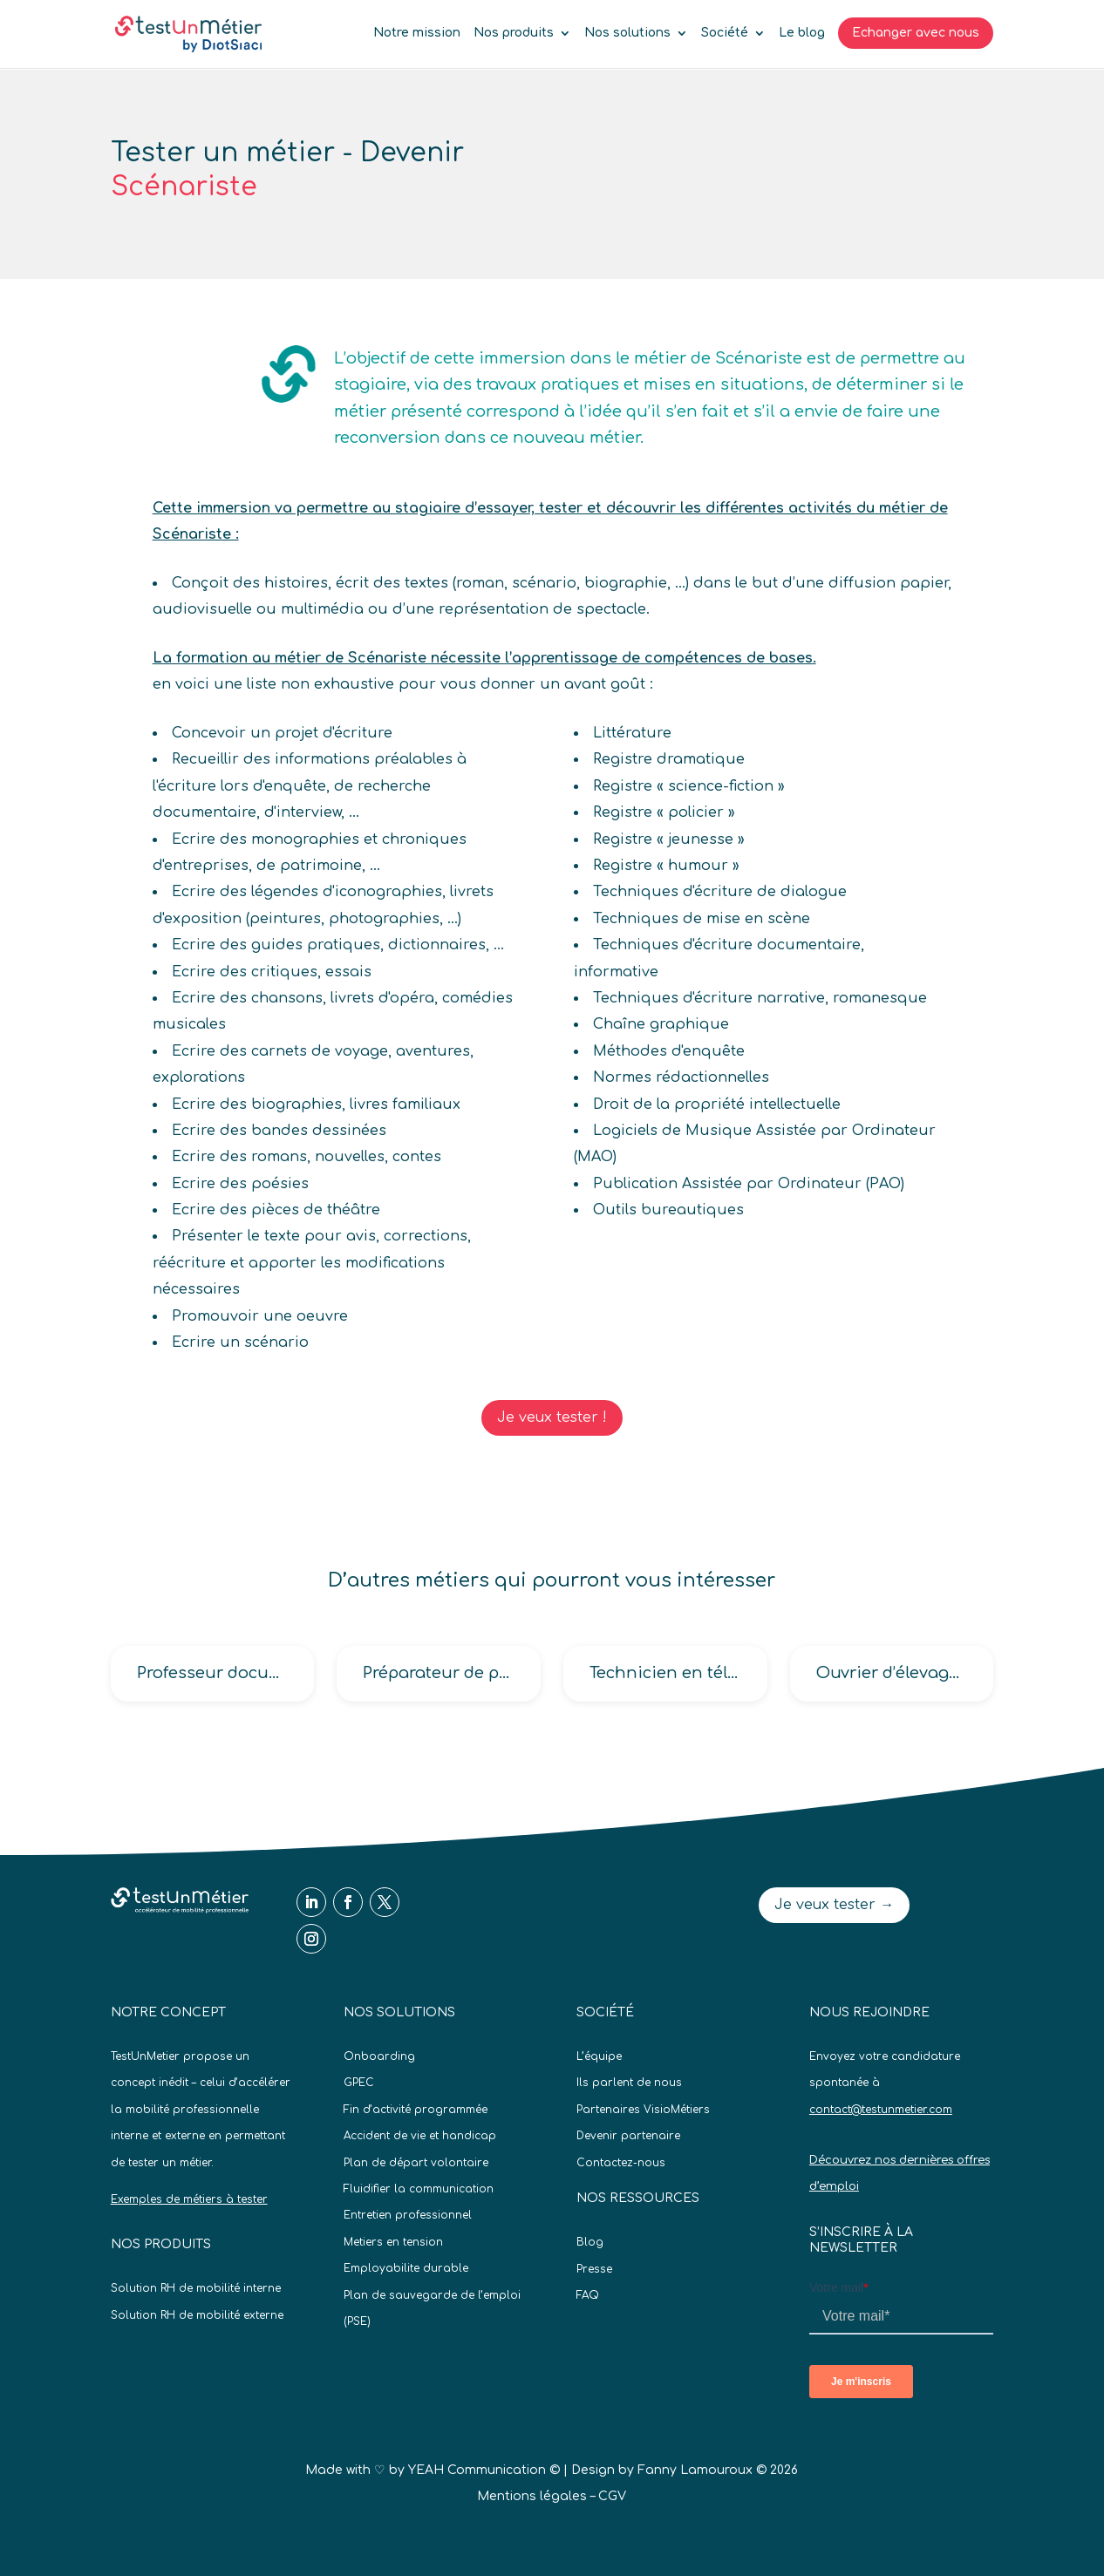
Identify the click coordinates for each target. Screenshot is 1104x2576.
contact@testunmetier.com (880, 2110)
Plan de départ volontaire (416, 2163)
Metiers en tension (393, 2242)
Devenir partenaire (628, 2136)
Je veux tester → (834, 1905)
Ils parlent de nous (629, 2082)
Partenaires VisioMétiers (643, 2110)
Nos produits (514, 33)
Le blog (802, 33)
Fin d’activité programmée (415, 2110)
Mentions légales (532, 2496)
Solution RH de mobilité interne (196, 2288)
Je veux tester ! (552, 1417)
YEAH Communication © (484, 2470)
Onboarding (379, 2056)
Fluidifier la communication (419, 2189)
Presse (594, 2269)
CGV (612, 2496)
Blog (589, 2242)
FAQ (587, 2295)
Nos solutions (627, 33)
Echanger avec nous (915, 32)
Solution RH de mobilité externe (197, 2315)
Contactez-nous (620, 2163)
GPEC (359, 2082)
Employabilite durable (406, 2268)
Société (724, 33)
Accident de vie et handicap (420, 2136)
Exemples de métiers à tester (189, 2199)
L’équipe (599, 2056)
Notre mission (416, 33)
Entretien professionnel (408, 2215)
